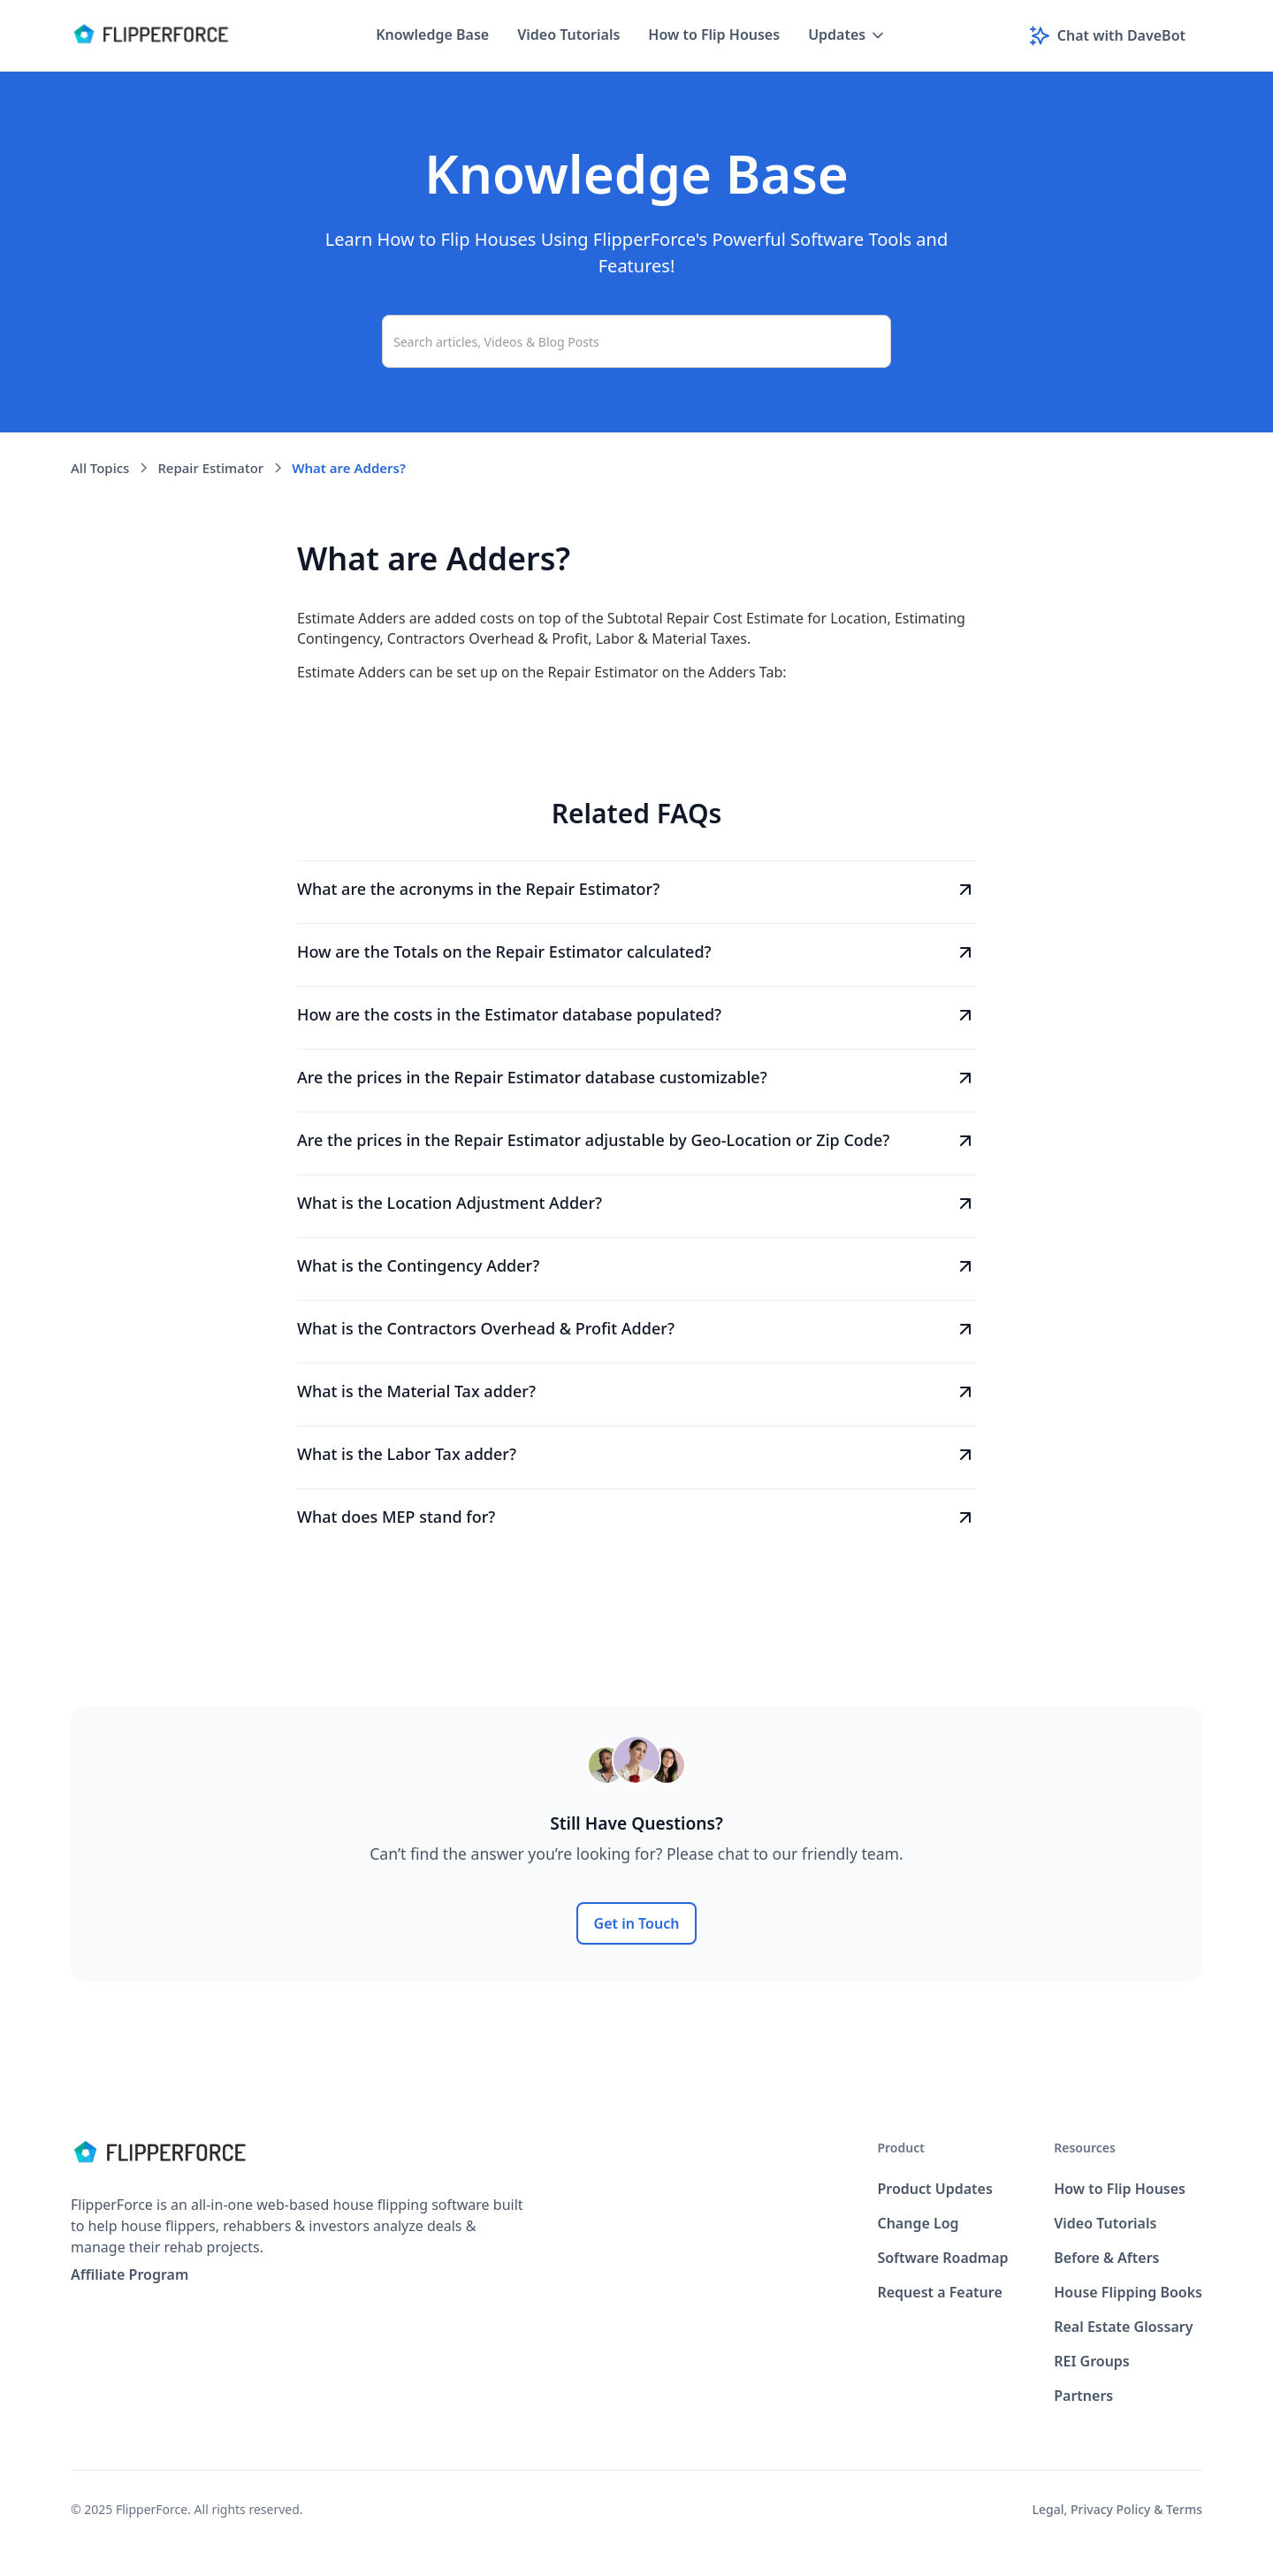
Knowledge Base (432, 34)
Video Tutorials (568, 34)
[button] (847, 35)
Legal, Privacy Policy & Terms (1117, 2509)
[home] (150, 35)
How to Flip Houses (714, 34)
